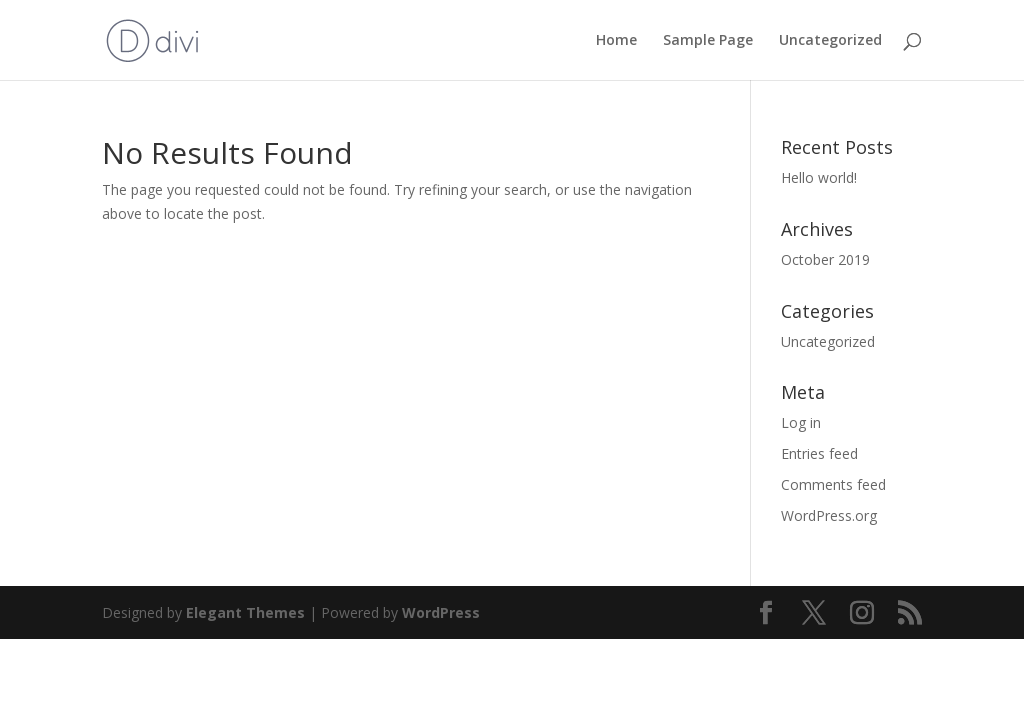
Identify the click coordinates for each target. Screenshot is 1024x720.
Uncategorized (830, 41)
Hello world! (819, 177)
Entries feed (819, 453)
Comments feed (833, 484)
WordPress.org (829, 515)
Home (616, 41)
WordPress (441, 612)
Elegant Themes (245, 612)
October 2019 (825, 259)
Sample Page (708, 41)
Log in (801, 422)
